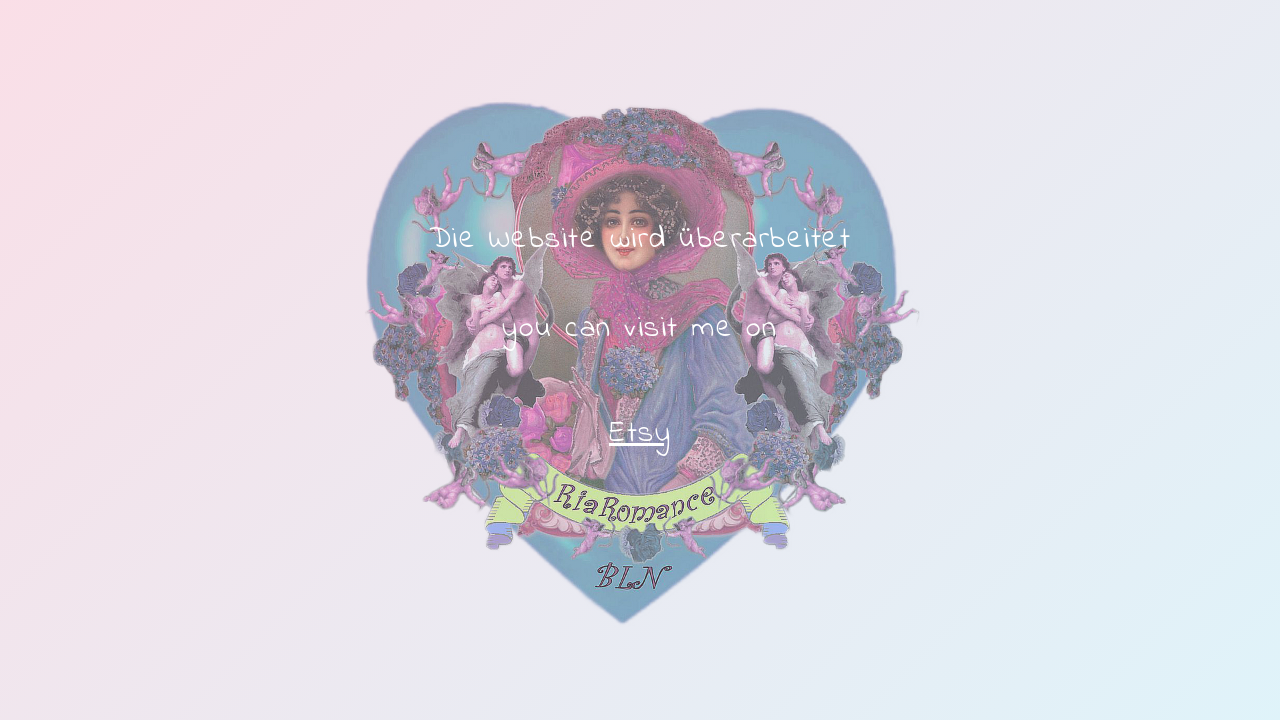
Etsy (640, 434)
